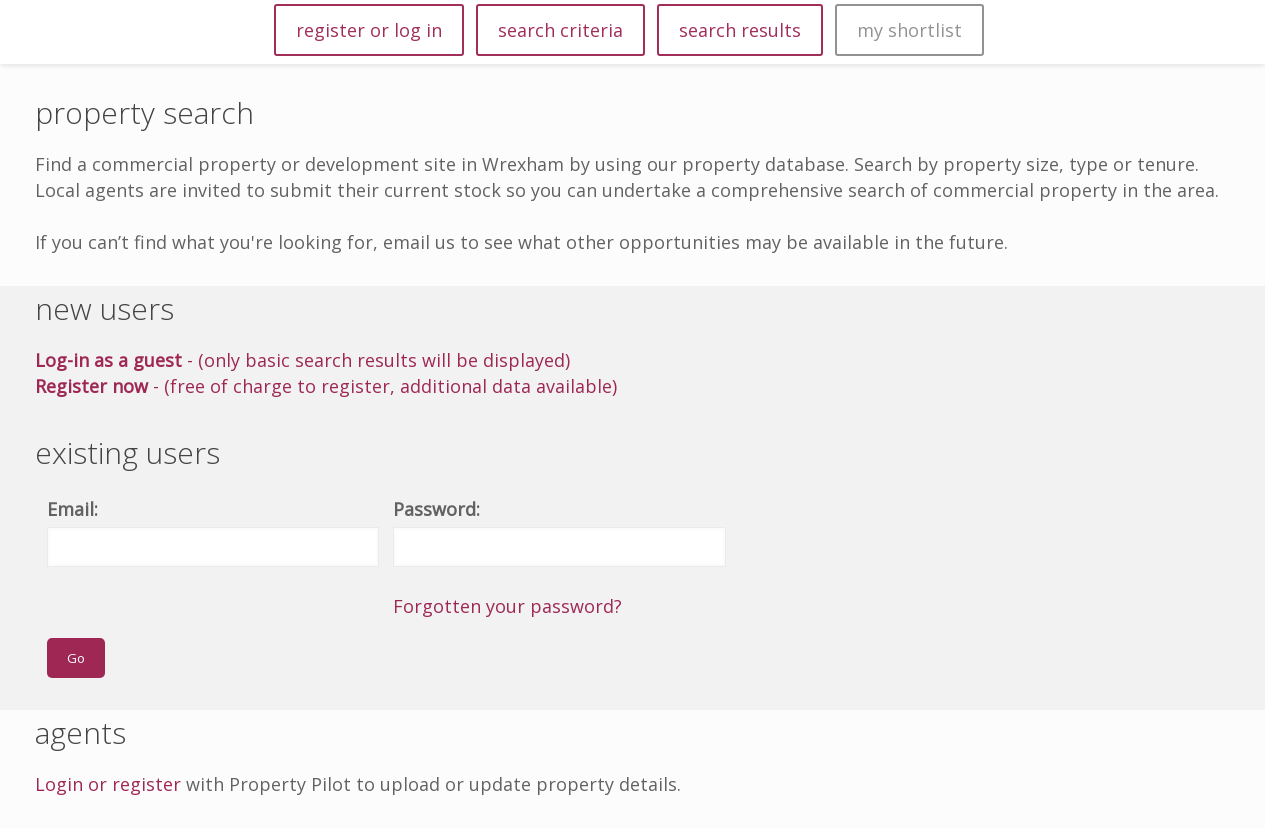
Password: (436, 509)
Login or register (108, 784)
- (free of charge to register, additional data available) (326, 386)
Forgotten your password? (507, 606)
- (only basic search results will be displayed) (302, 360)
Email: (72, 509)
